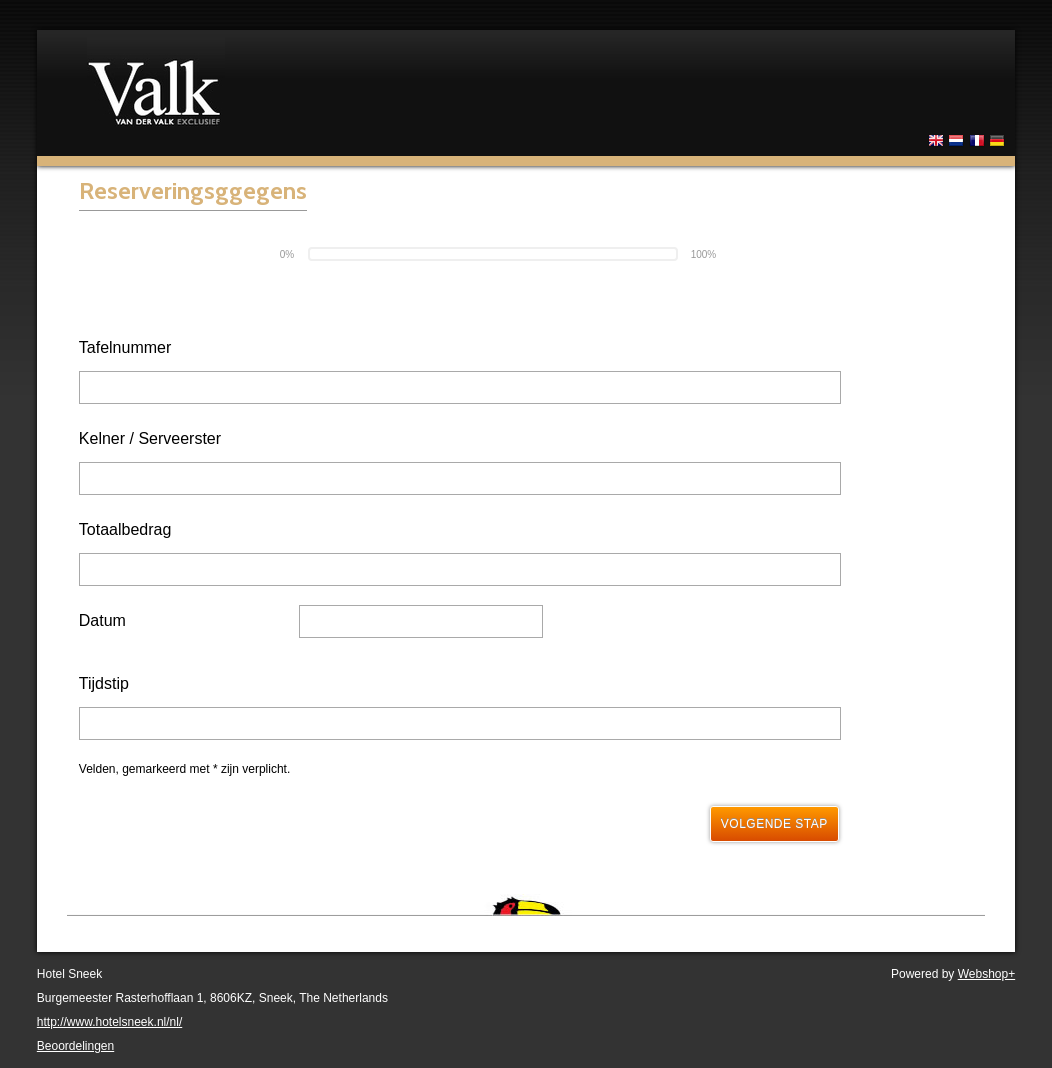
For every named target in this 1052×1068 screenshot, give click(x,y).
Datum (102, 620)
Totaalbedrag (125, 529)
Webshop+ (987, 974)
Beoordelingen (75, 1046)
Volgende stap (774, 824)
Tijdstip (104, 683)
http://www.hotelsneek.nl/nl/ (109, 1022)
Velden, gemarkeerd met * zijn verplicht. (184, 769)
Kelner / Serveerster (150, 438)
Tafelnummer (125, 347)
